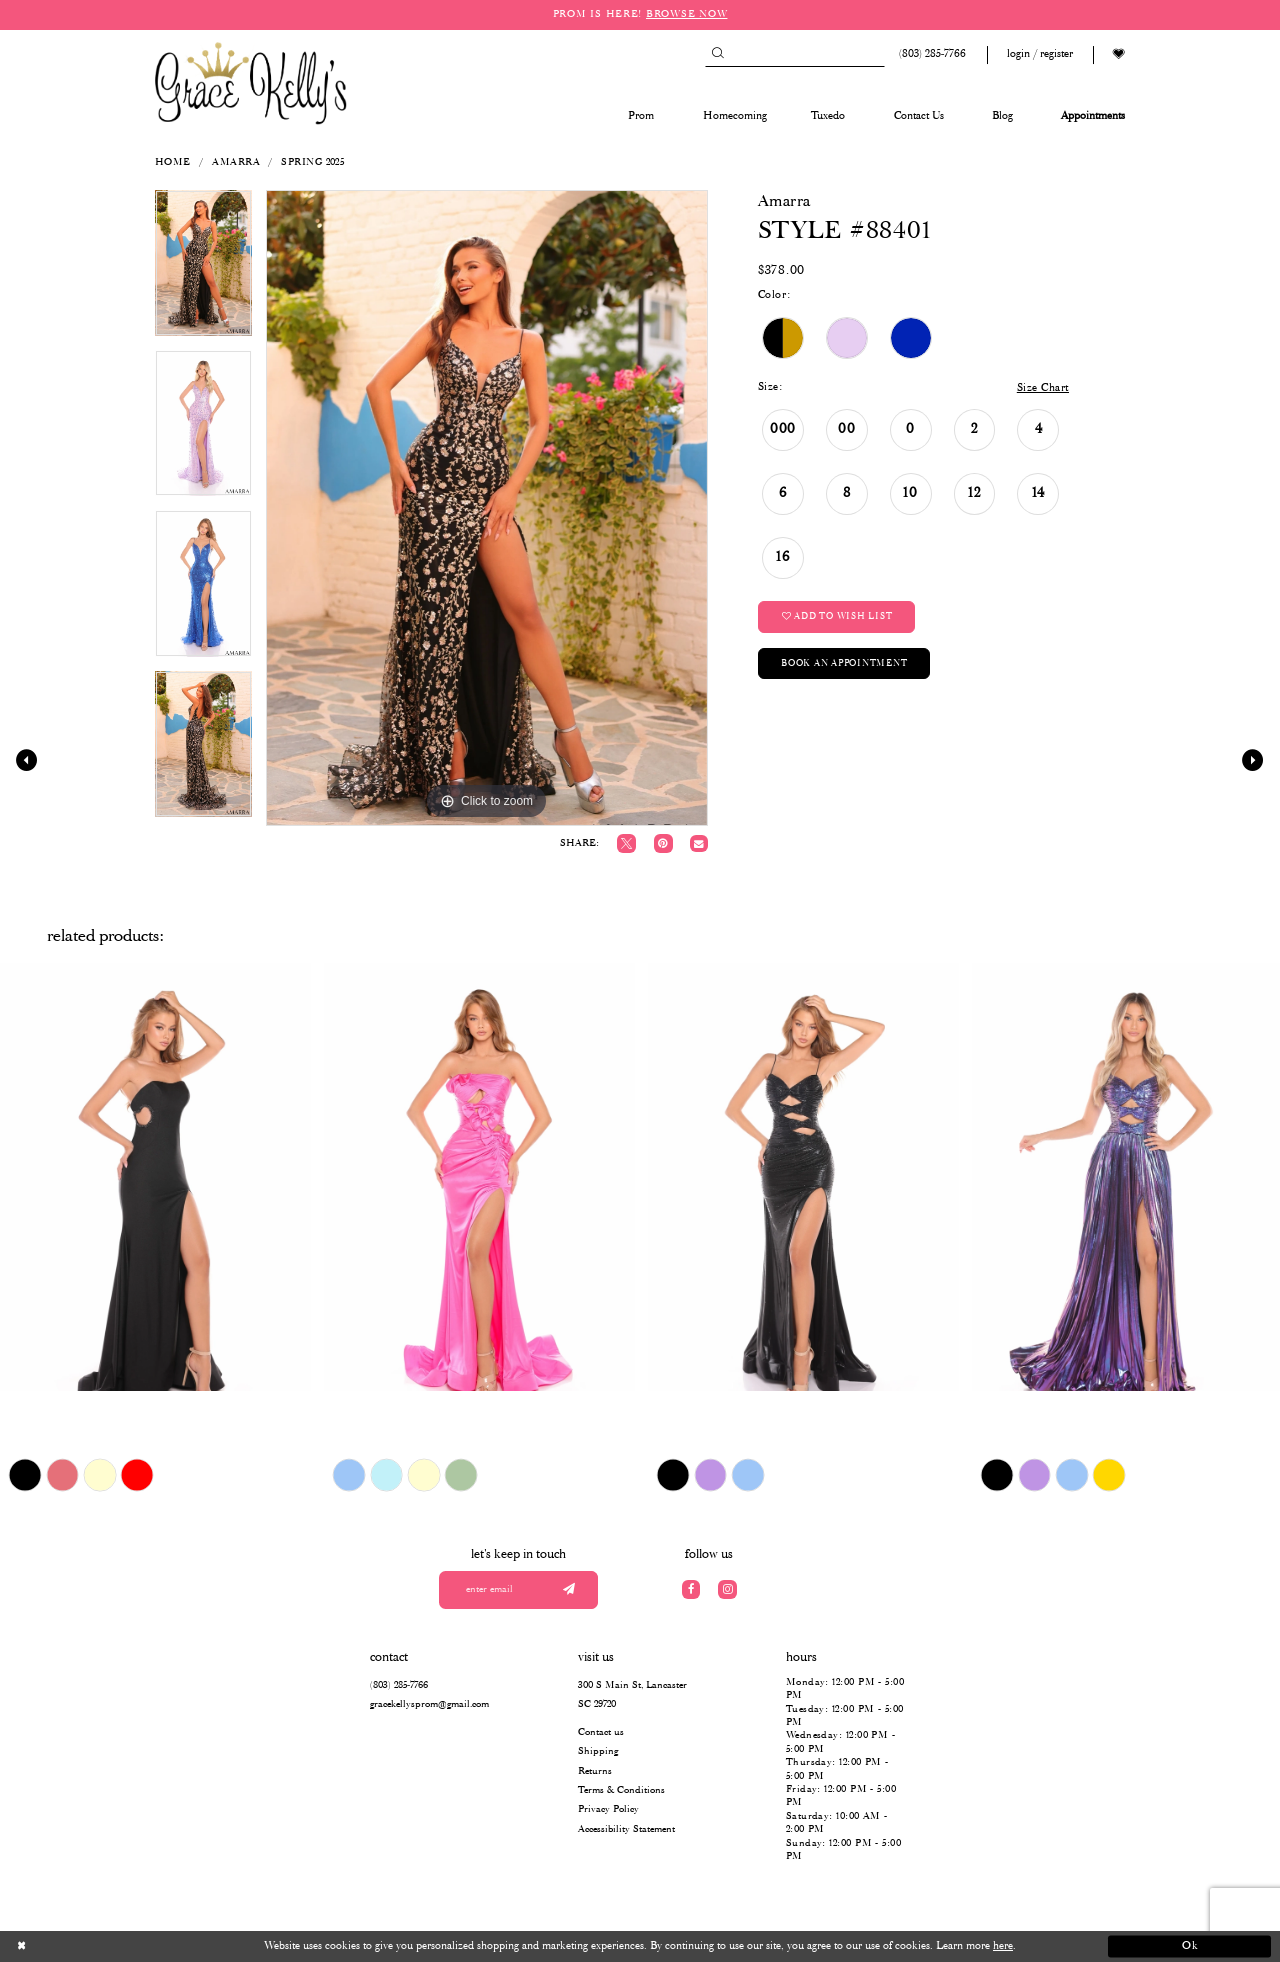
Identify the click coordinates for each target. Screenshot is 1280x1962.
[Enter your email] (519, 1590)
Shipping (598, 1751)
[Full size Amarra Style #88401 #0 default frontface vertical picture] (487, 508)
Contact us (601, 1732)
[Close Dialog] (90, 1947)
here (1003, 1946)
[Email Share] (698, 843)
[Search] (795, 54)
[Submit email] (568, 1590)
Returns (595, 1771)
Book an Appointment (844, 663)
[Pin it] (663, 843)
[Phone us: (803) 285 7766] (930, 54)
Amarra (236, 162)
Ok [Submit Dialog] (1190, 1946)
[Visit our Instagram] (727, 1589)
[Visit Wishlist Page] (1119, 54)
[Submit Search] (717, 54)
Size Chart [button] (1043, 388)
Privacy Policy (608, 1809)
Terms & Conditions (621, 1790)
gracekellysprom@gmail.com (429, 1704)
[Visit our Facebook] (691, 1589)
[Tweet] (626, 843)
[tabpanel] (203, 270)
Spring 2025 (312, 162)
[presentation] (155, 1176)
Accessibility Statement (626, 1829)
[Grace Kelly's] (251, 82)
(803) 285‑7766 (399, 1685)
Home (173, 162)
